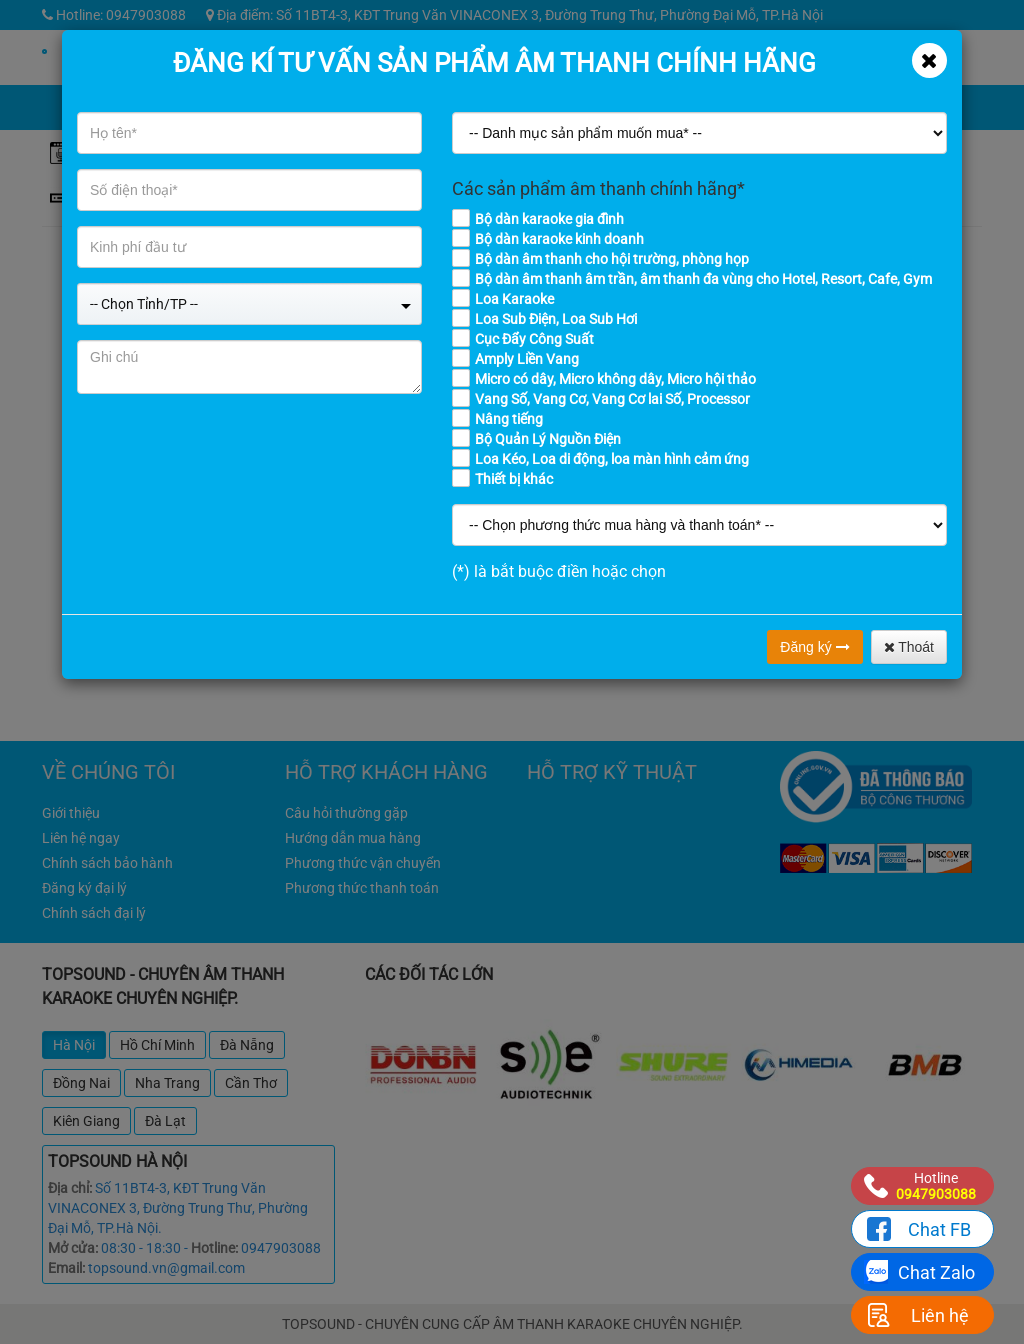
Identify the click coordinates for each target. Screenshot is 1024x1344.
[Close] (929, 60)
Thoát (909, 647)
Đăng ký (814, 647)
